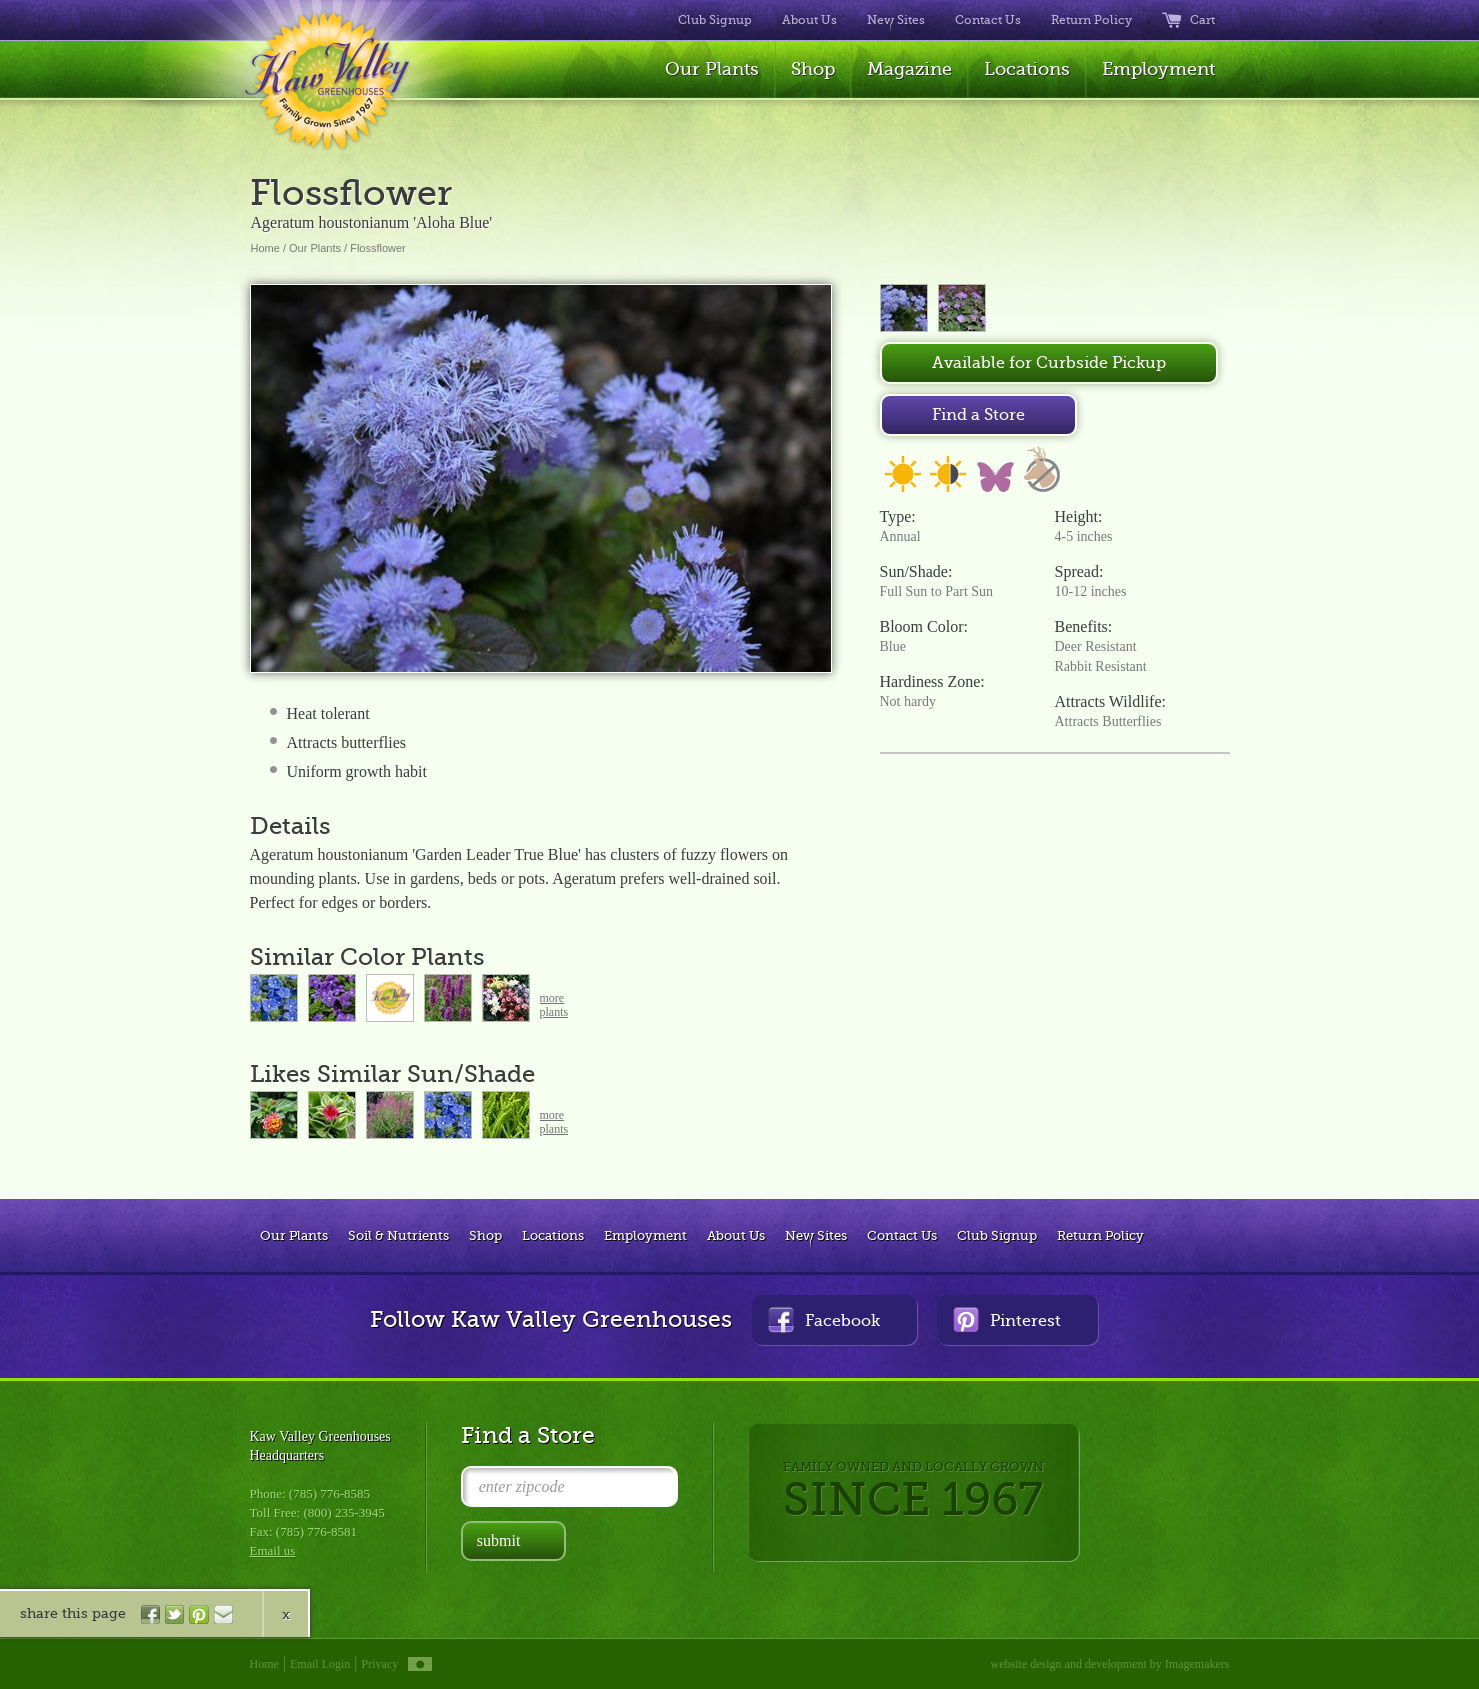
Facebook (824, 1319)
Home (265, 248)
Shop (813, 69)
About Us (809, 20)
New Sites (896, 20)
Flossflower (378, 248)
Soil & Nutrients (398, 1235)
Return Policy (1091, 20)
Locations (1027, 69)
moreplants (554, 1005)
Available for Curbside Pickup (1049, 363)
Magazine (909, 69)
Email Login (320, 1664)
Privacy (380, 1664)
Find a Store (978, 415)
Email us (273, 1550)
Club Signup (715, 20)
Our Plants (712, 69)
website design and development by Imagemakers (1110, 1664)
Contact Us (988, 20)
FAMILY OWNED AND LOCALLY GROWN (913, 1492)
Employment (1158, 69)
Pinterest (1007, 1319)
